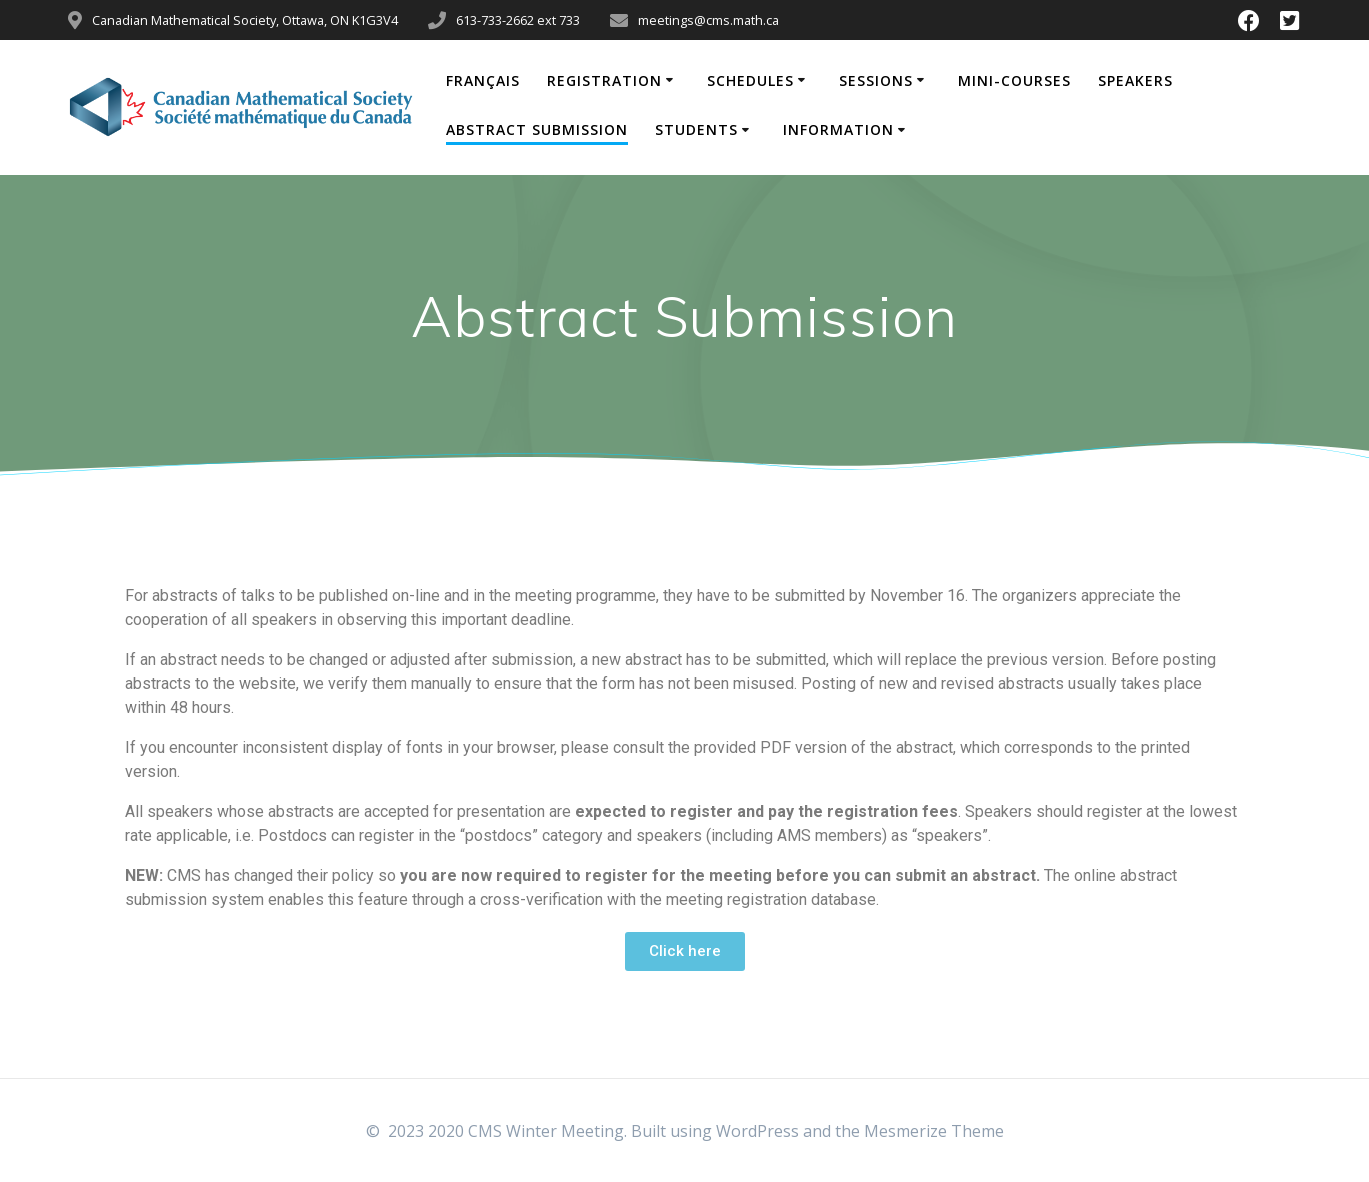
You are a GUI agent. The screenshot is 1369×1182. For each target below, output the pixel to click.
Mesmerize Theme (934, 1131)
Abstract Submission (537, 129)
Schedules (750, 80)
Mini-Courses (1014, 80)
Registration (604, 80)
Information (838, 129)
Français (483, 80)
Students (696, 129)
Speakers (1135, 80)
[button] (685, 951)
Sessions (876, 80)
